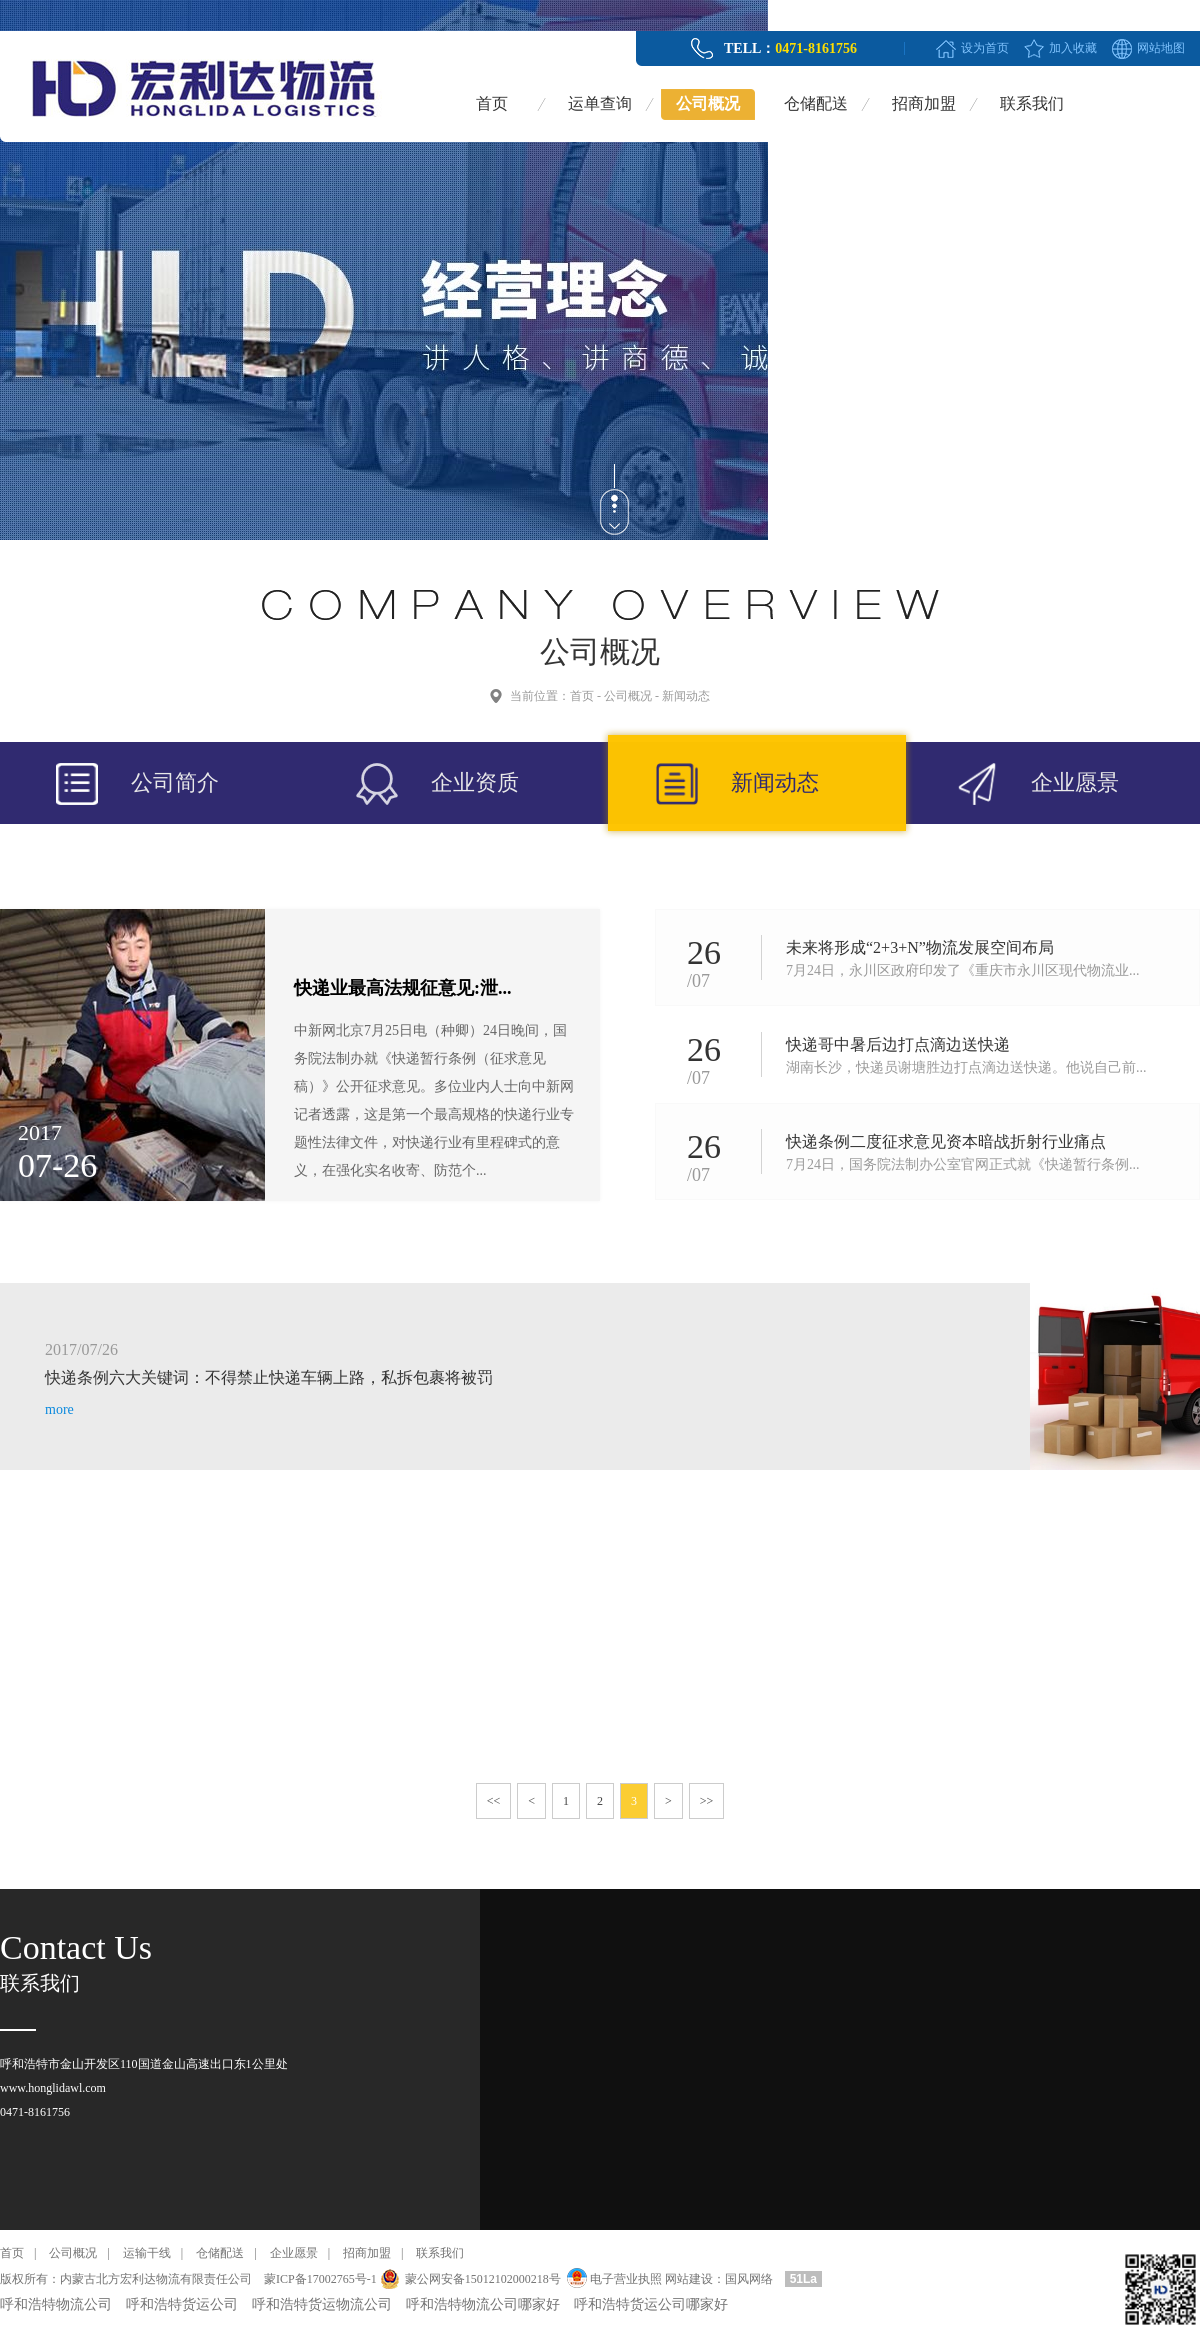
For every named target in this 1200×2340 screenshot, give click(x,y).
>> (707, 1801)
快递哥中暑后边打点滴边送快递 (898, 1044)
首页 (492, 103)
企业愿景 (1075, 782)
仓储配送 (816, 103)
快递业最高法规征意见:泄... (403, 988)
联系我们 (1032, 103)
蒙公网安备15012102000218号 (483, 2279)
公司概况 (708, 103)
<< (494, 1801)
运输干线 (147, 2253)
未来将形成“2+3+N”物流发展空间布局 (920, 947)
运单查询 (600, 103)
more (59, 1409)
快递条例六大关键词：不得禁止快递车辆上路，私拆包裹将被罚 (269, 1377)
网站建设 (689, 2279)
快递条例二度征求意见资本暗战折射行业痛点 (946, 1141)
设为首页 (985, 48)
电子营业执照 (613, 2279)
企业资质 (475, 782)
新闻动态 (686, 696)
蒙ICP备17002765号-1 (320, 2279)
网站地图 (1161, 48)
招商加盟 (924, 103)
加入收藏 (1073, 48)
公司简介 (175, 782)
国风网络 (749, 2279)
